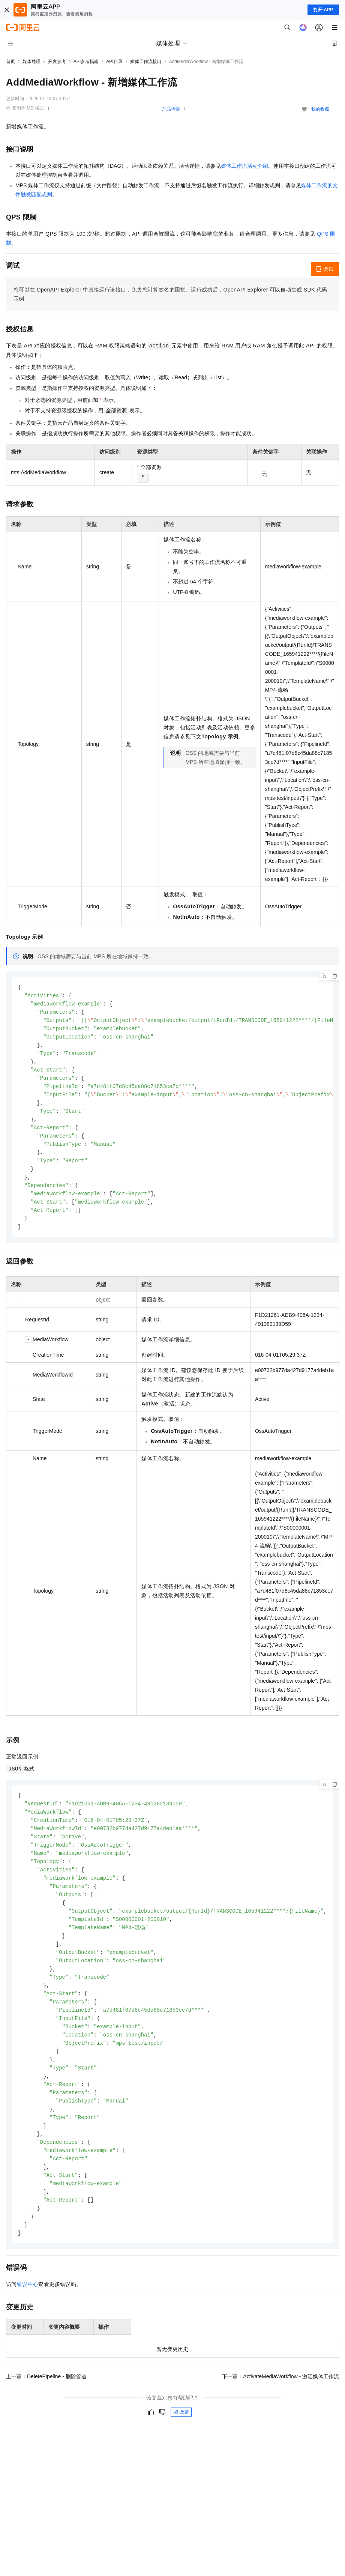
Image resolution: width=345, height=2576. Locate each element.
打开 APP (323, 9)
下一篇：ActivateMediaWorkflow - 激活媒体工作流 (280, 2408)
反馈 (181, 2443)
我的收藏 (320, 109)
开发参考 (57, 61)
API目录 (114, 61)
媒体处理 (31, 61)
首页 (10, 61)
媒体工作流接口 (146, 61)
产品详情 (171, 108)
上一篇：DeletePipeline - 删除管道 (46, 2408)
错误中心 (28, 2316)
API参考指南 (86, 61)
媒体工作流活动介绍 (244, 166)
